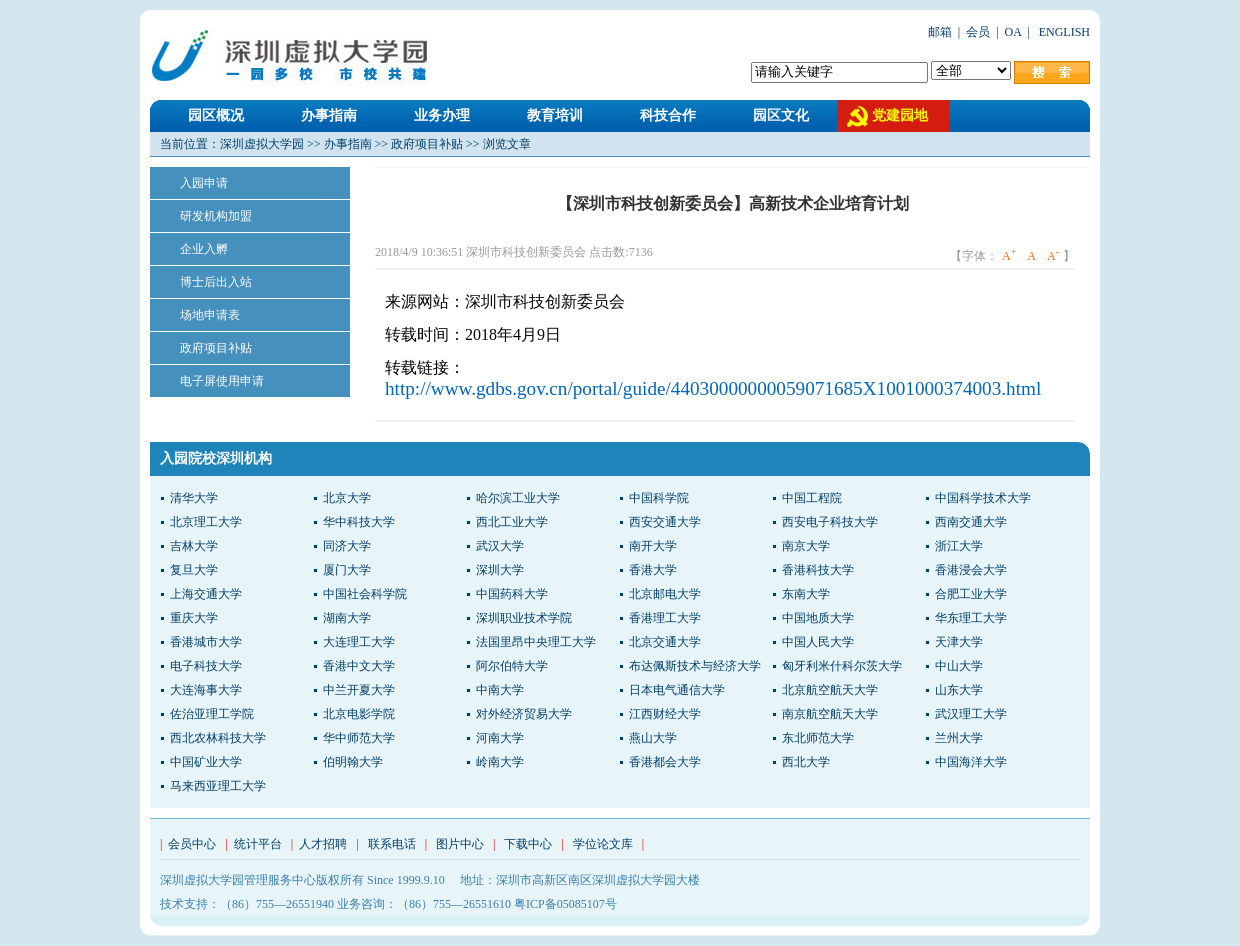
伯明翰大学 (353, 762)
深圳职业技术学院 (524, 618)
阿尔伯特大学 (512, 666)
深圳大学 (500, 570)
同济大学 (347, 546)
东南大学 (806, 594)
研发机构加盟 (216, 216)
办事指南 (329, 115)
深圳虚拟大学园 (262, 144)
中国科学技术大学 (983, 498)
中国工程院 (812, 498)
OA (1013, 32)
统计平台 (258, 844)
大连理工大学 (359, 642)
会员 (978, 32)
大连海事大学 (206, 690)
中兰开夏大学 (359, 690)
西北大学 (806, 762)
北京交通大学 (665, 642)
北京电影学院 (359, 714)
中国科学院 (659, 498)
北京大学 (347, 498)
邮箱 (940, 32)
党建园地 (900, 115)
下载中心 (528, 844)
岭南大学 (500, 762)
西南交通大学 (971, 522)
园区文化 (781, 115)
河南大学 (500, 738)
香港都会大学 (665, 762)
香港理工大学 (665, 618)
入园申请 (204, 183)
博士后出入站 (216, 282)
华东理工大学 (971, 618)
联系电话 (392, 844)
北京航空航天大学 (830, 690)
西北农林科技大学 (218, 738)
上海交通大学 (206, 594)
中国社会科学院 (365, 594)
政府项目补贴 (427, 144)
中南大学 (500, 690)
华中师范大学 (359, 738)
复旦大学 (194, 570)
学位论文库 (603, 844)
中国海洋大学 (971, 762)
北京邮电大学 (665, 594)
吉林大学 (194, 546)
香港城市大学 (206, 642)
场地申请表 (210, 315)
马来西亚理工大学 (218, 786)
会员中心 (192, 844)
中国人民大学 (818, 642)
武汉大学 (500, 546)
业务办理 (442, 115)
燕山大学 (653, 738)
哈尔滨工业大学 (518, 498)
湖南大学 (347, 618)
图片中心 (460, 844)
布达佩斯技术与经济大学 (695, 666)
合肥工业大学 (971, 594)
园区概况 (216, 115)
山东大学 (959, 690)
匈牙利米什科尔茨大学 (842, 666)
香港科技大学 (818, 570)
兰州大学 (959, 738)
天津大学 (959, 642)
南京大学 (806, 546)
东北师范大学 (818, 738)
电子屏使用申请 (222, 381)
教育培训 (555, 115)
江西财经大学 (665, 714)
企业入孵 (204, 249)
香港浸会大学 (971, 570)
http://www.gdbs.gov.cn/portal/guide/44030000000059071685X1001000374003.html (713, 388)
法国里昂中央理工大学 (536, 642)
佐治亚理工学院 (212, 714)
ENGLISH (1063, 32)
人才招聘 (323, 844)
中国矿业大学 (206, 762)
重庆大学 (194, 618)
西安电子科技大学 (830, 522)
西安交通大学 (665, 522)
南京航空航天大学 (830, 714)
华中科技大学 (359, 522)
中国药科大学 (512, 594)
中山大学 (959, 666)
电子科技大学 (206, 666)
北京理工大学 (206, 522)
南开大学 (653, 546)
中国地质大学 (818, 618)
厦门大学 (347, 570)
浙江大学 (959, 546)
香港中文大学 (359, 666)
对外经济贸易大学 (524, 714)
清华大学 (194, 498)
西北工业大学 (512, 522)
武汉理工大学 (971, 714)
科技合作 (668, 115)
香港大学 (653, 570)
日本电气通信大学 (677, 690)
